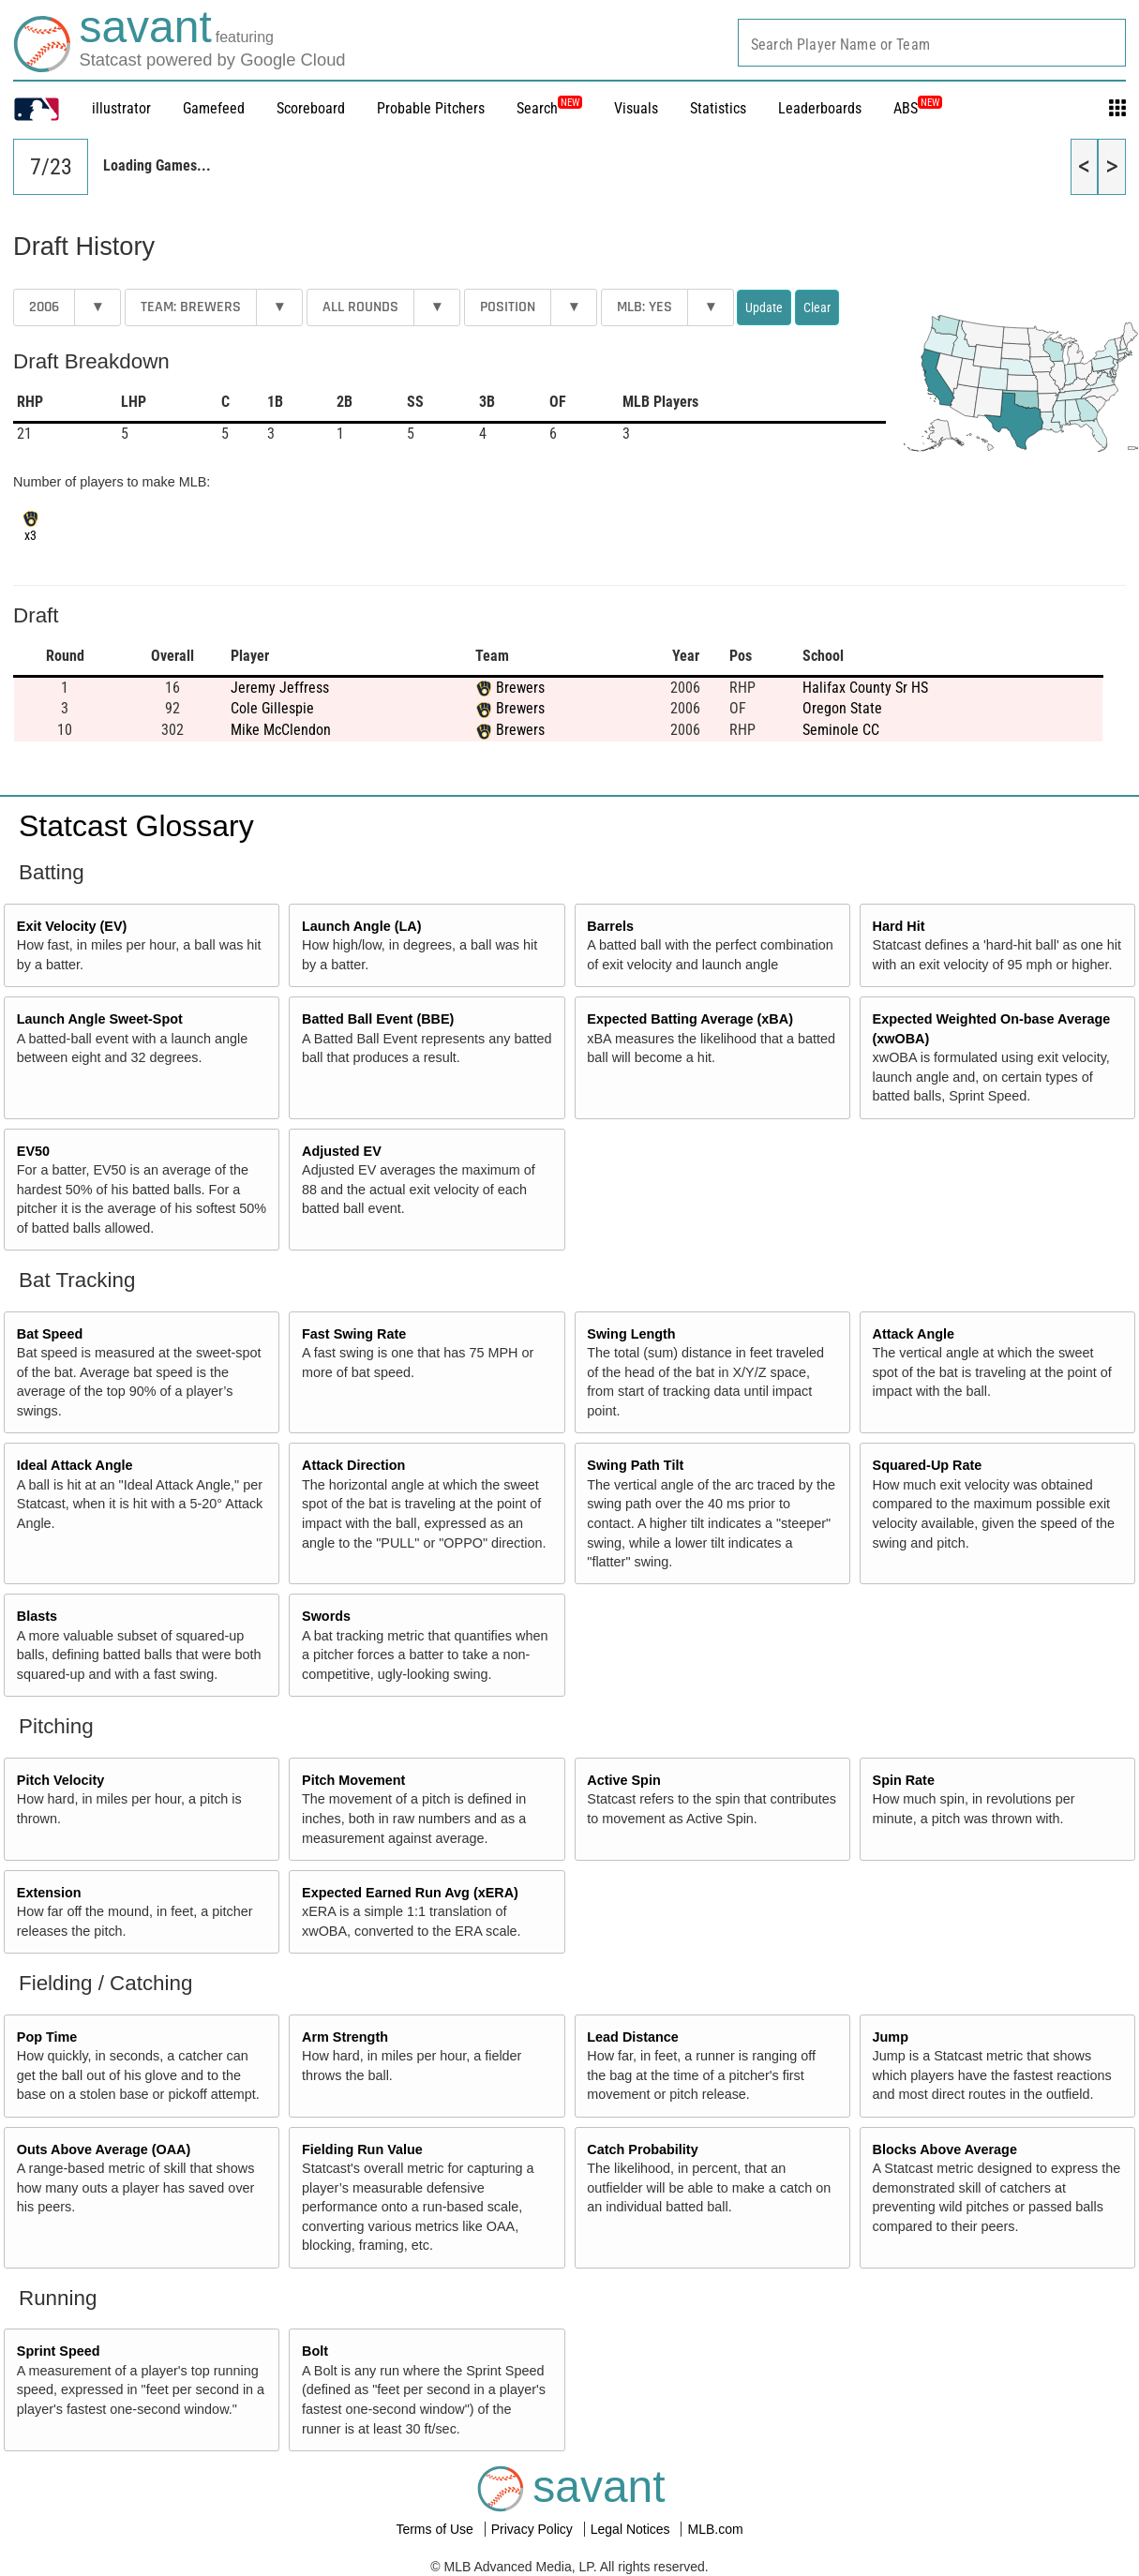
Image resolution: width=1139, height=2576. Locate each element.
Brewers (520, 687)
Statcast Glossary (136, 826)
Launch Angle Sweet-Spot (100, 1018)
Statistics (718, 108)
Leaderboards (820, 108)
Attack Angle (913, 1333)
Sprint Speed (58, 2351)
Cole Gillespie (272, 708)
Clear (817, 307)
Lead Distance (633, 2036)
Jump (890, 2036)
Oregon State (842, 708)
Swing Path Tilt (635, 1465)
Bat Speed (49, 1333)
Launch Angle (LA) (361, 926)
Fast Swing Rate (354, 1333)
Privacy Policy (534, 2529)
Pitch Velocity (61, 1780)
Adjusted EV (342, 1151)
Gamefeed (214, 108)
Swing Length (631, 1333)
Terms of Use (436, 2529)
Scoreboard (311, 108)
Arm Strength (345, 2036)
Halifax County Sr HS (865, 687)
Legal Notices (632, 2529)
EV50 (33, 1151)
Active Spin (623, 1780)
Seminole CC (840, 730)
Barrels (610, 926)
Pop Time (47, 2036)
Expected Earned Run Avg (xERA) (410, 1892)
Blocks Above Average (945, 2149)
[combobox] (932, 43)
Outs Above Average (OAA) (104, 2149)
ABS (917, 108)
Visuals (636, 108)
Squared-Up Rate (927, 1465)
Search (549, 108)
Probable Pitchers (431, 108)
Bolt (315, 2351)
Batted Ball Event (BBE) (378, 1018)
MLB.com (714, 2529)
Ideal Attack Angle (75, 1465)
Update (764, 307)
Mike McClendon (281, 730)
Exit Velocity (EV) (72, 926)
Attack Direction (353, 1465)
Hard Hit (899, 926)
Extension (49, 1892)
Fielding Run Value (362, 2149)
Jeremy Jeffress (280, 687)
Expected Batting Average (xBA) (690, 1018)
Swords (326, 1616)
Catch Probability (642, 2149)
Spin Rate (904, 1780)
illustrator (121, 108)
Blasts (37, 1616)
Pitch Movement (353, 1780)
